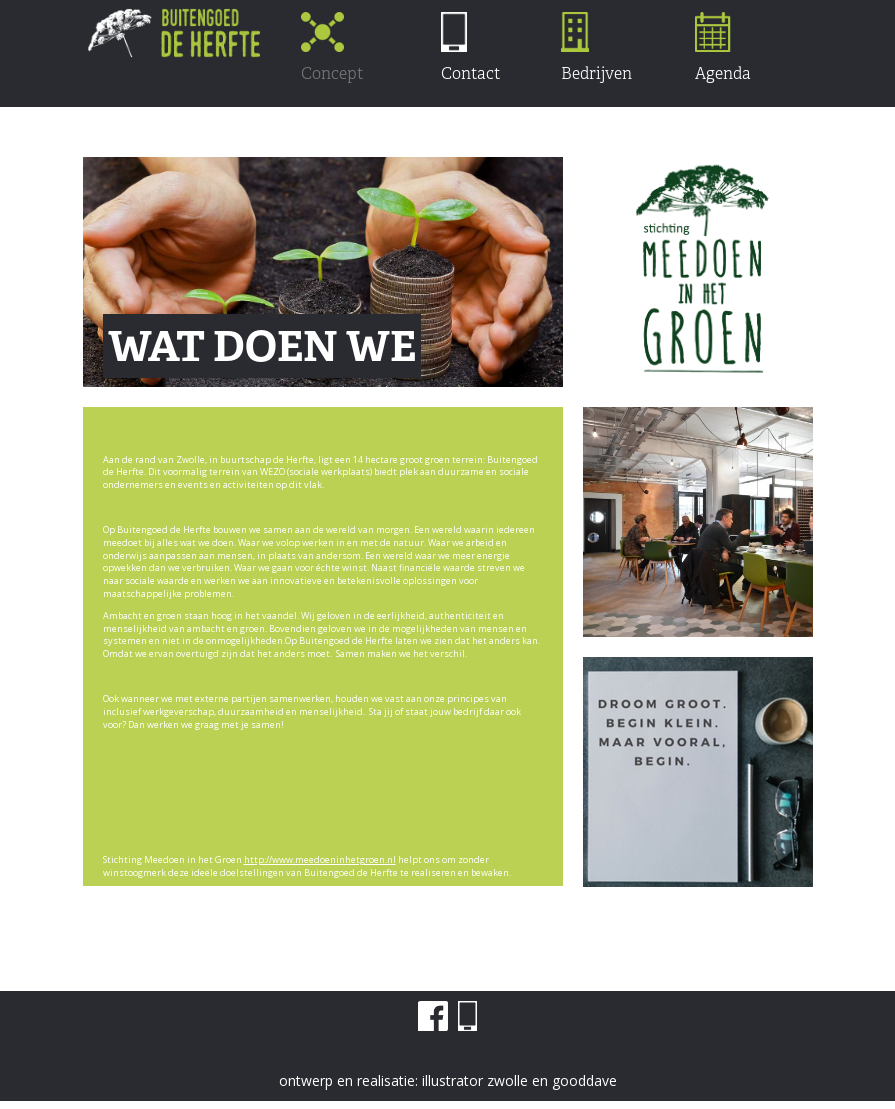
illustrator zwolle (475, 1080)
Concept (332, 48)
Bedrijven (596, 48)
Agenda (723, 48)
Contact (470, 48)
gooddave (584, 1080)
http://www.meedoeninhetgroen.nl (320, 859)
